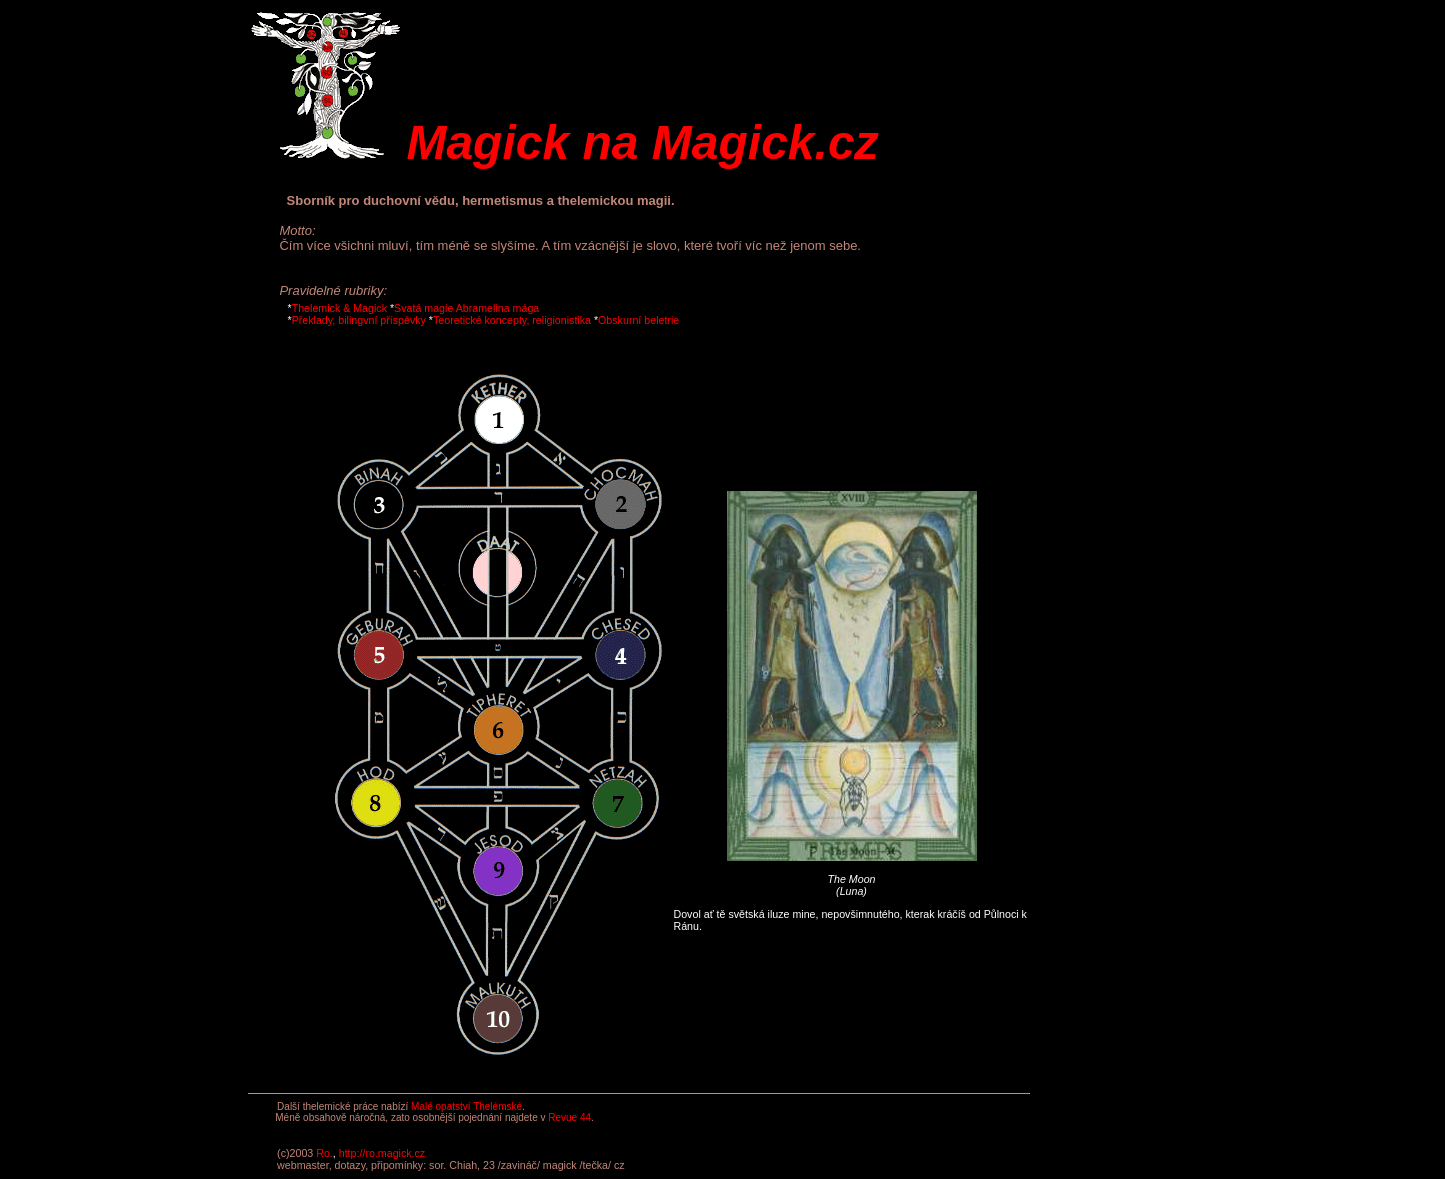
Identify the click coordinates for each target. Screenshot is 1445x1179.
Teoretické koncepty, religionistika (512, 320)
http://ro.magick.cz (382, 1153)
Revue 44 (569, 1117)
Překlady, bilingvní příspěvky (359, 320)
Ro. (324, 1153)
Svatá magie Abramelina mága (466, 308)
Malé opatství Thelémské (466, 1106)
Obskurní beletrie (638, 320)
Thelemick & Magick (339, 308)
